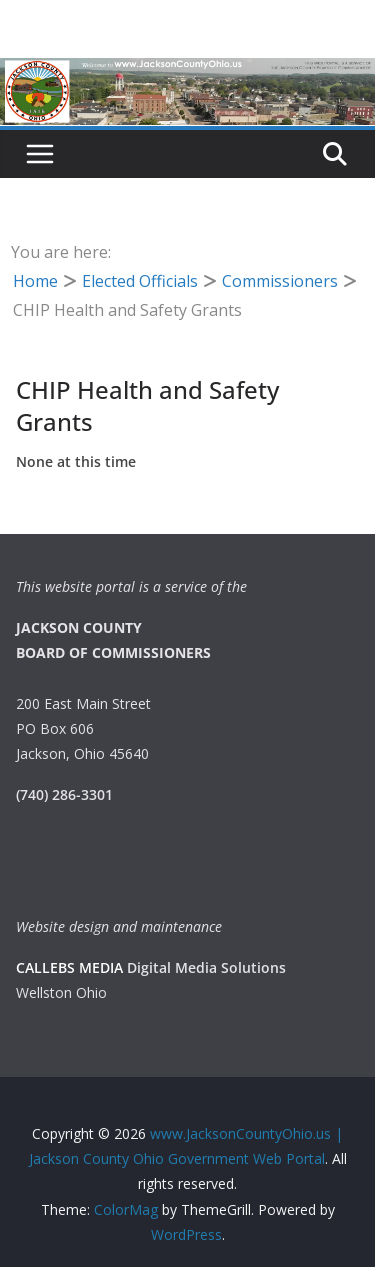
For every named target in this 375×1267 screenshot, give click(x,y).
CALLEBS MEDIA (69, 967)
